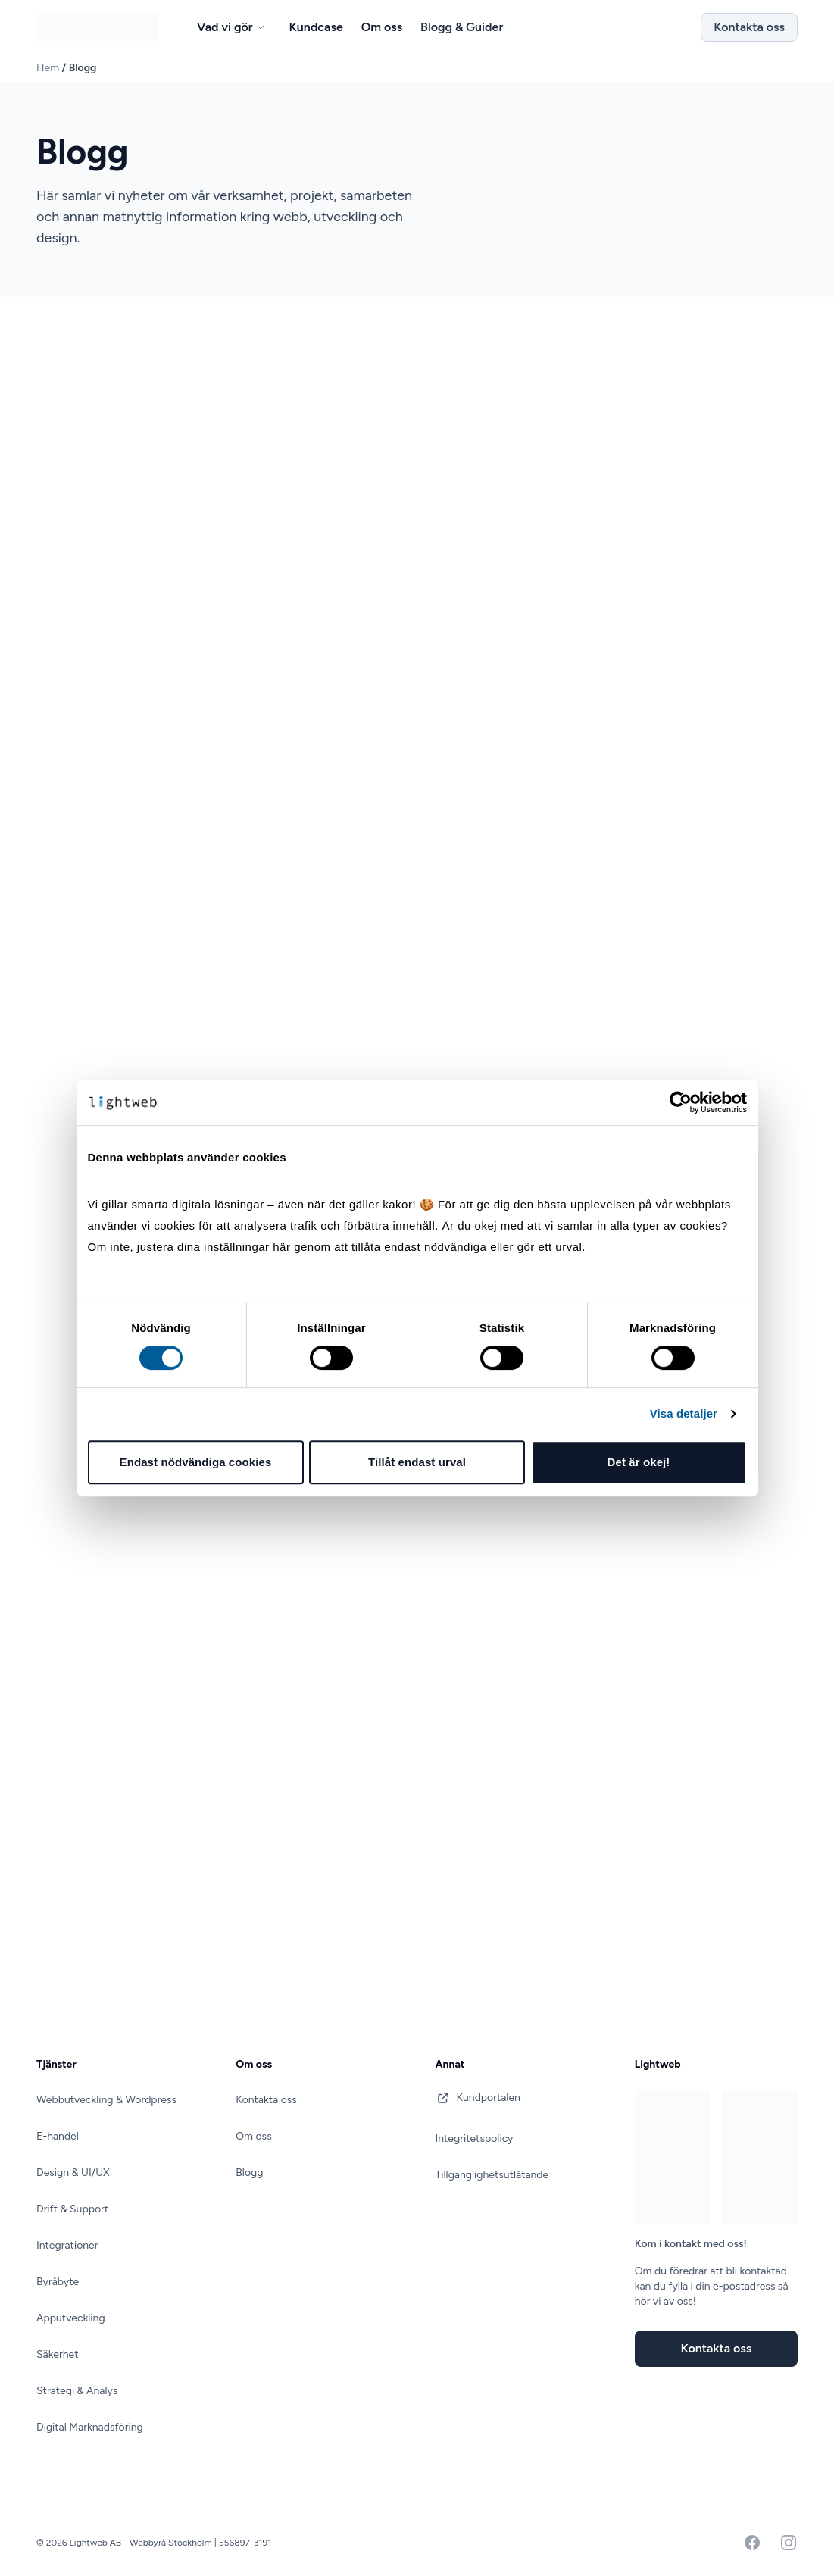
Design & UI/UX (73, 2172)
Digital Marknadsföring (89, 2427)
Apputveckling (70, 2318)
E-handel (57, 2136)
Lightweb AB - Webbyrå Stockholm (142, 2542)
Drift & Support (72, 2208)
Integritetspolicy (475, 2138)
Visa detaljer (683, 1413)
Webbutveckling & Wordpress (106, 2099)
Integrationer (67, 2245)
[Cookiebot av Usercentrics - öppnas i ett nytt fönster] (680, 1102)
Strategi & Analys (76, 2390)
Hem (47, 67)
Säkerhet (57, 2354)
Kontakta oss (749, 27)
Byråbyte (57, 2281)
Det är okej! (639, 1461)
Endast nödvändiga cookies (196, 1461)
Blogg (249, 2172)
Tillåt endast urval (417, 1461)
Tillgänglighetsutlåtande (492, 2174)
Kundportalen (478, 2098)
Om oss (253, 2136)
